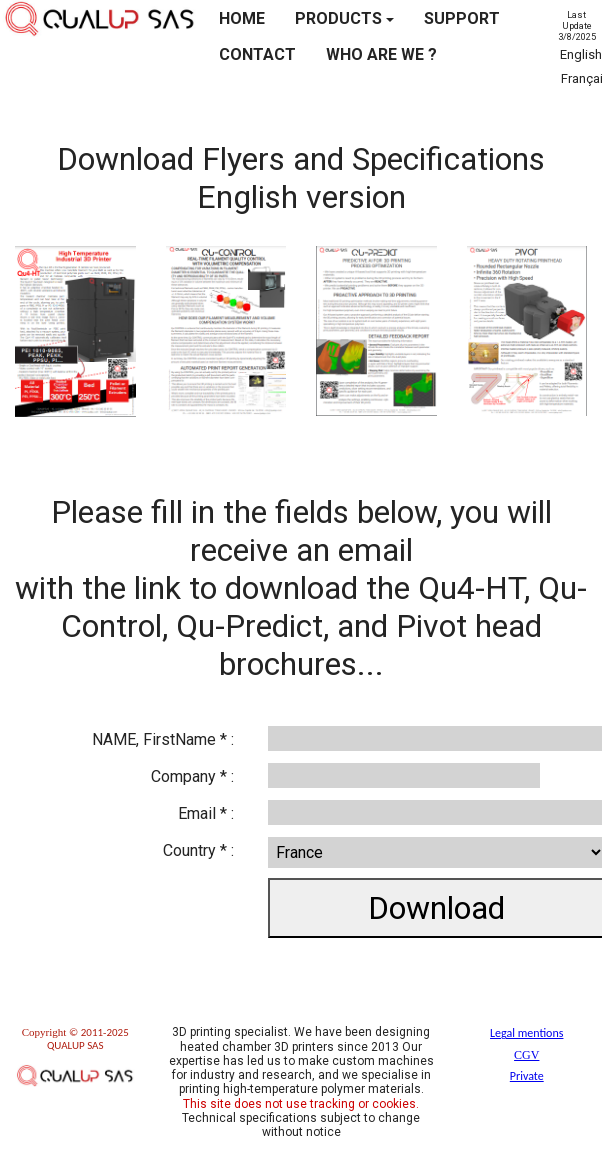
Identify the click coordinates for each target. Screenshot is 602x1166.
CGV (526, 1055)
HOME (242, 18)
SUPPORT (462, 18)
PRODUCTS (344, 18)
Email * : (206, 813)
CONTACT (257, 54)
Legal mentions (526, 1033)
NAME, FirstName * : (163, 739)
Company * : (192, 776)
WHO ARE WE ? (381, 54)
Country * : (198, 850)
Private (527, 1076)
